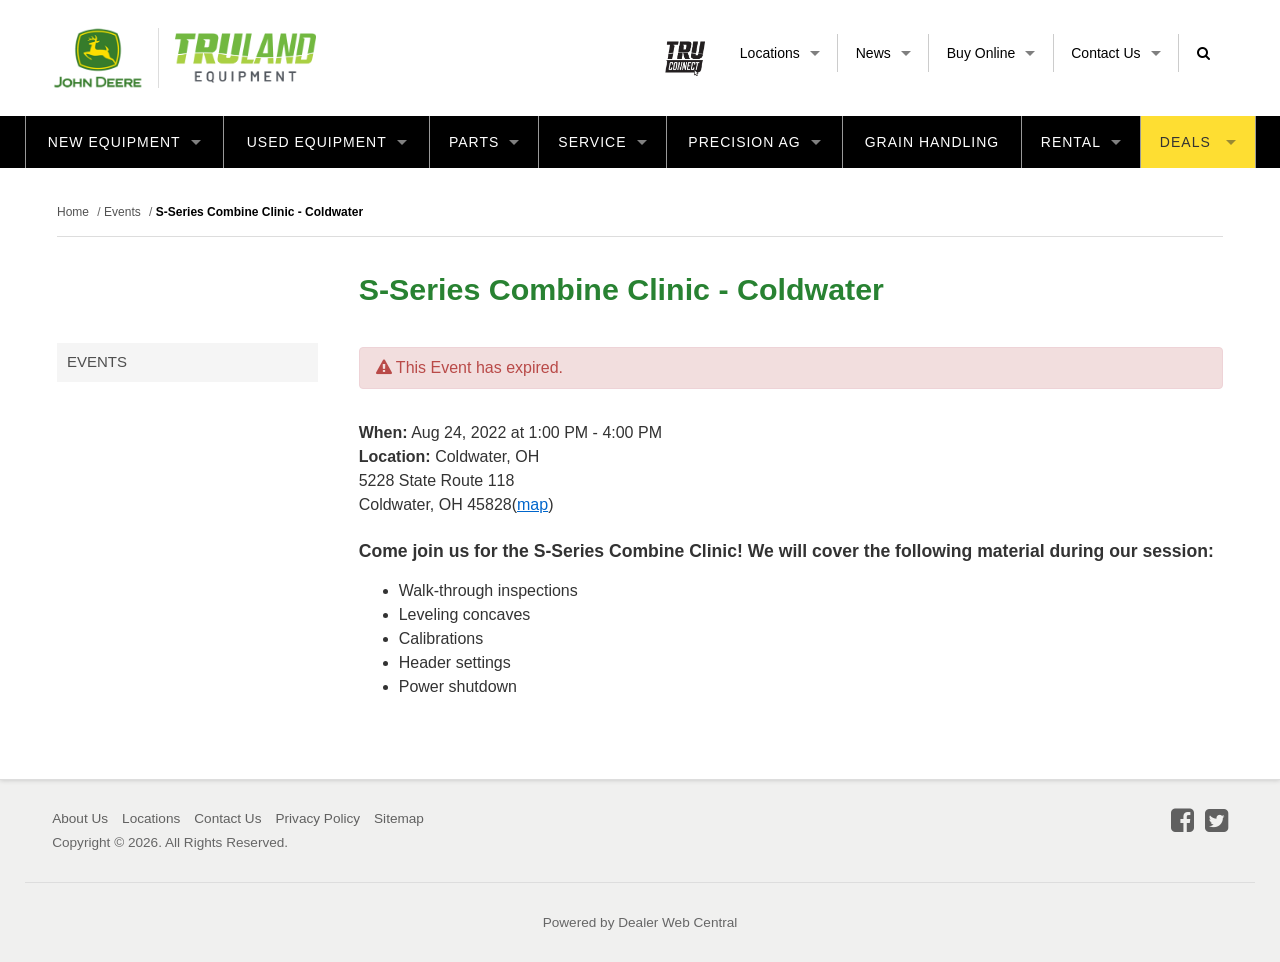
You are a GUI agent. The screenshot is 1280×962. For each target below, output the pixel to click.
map (532, 504)
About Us (80, 818)
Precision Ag (754, 142)
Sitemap (399, 818)
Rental (1081, 142)
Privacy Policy (317, 818)
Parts (484, 142)
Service (602, 142)
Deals (1198, 142)
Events (97, 361)
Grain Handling (932, 142)
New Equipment (124, 142)
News (883, 53)
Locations (780, 53)
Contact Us (1115, 53)
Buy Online (991, 53)
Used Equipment (327, 142)
